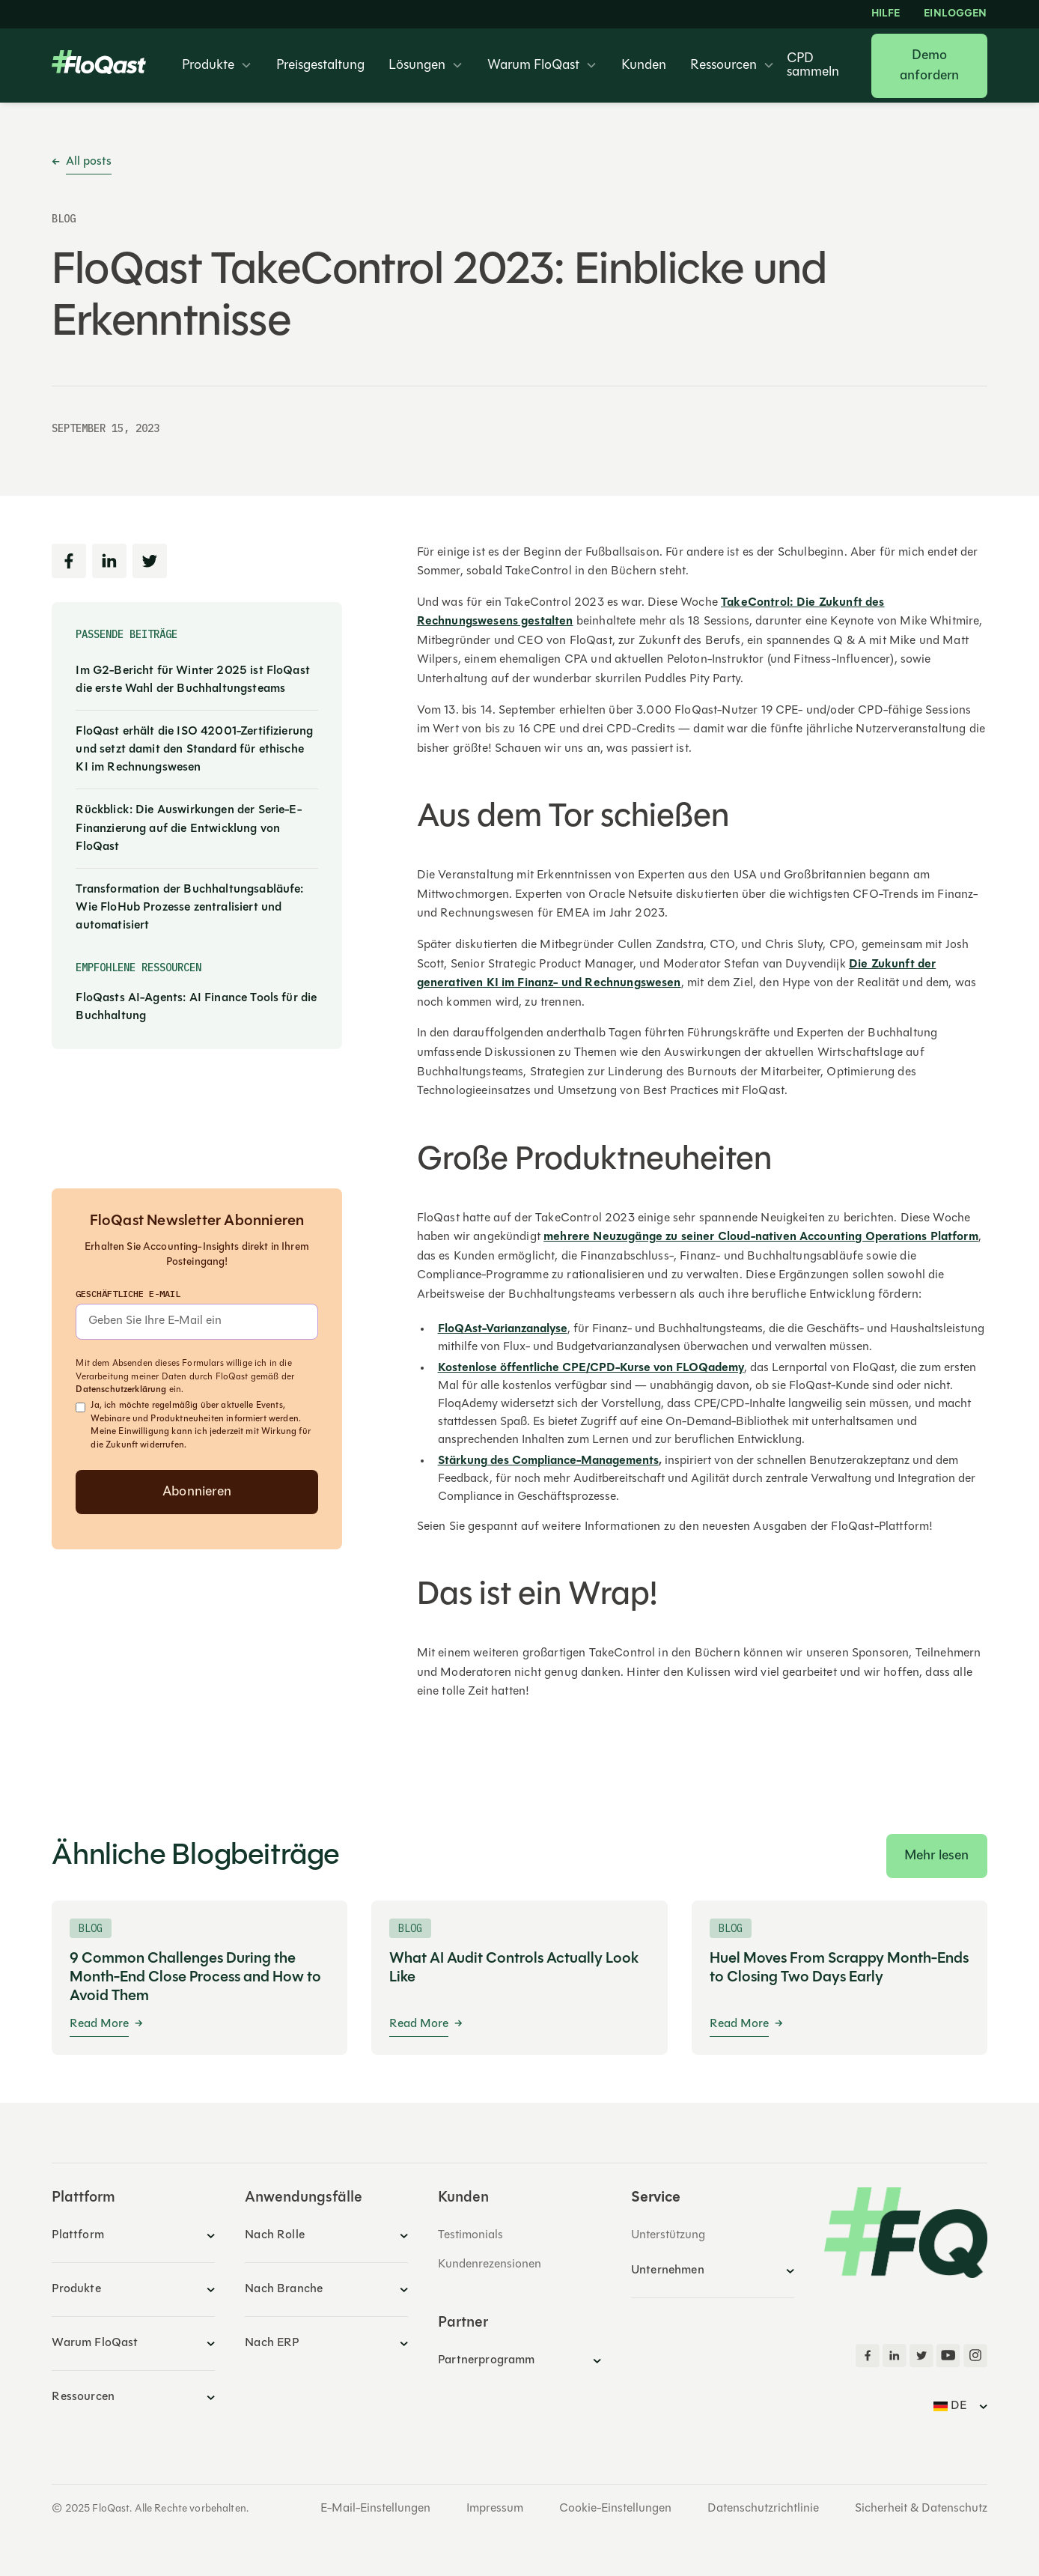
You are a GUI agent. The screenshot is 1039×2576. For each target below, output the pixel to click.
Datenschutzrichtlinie (763, 2509)
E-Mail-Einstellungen (375, 2509)
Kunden (643, 66)
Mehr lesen (936, 1856)
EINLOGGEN (955, 14)
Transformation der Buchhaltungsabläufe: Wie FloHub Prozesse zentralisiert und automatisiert (189, 908)
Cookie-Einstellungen (615, 2509)
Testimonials (470, 2235)
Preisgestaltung (320, 66)
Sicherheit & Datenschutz (921, 2509)
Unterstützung (668, 2235)
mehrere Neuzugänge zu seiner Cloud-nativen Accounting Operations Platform (760, 1237)
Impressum (494, 2509)
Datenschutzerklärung (121, 1389)
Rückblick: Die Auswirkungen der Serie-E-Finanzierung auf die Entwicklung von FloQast (188, 828)
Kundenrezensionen (489, 2264)
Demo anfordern (930, 66)
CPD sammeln (813, 65)
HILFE (886, 14)
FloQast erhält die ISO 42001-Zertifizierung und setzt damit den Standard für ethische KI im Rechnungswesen (194, 750)
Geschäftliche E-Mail (128, 1293)
